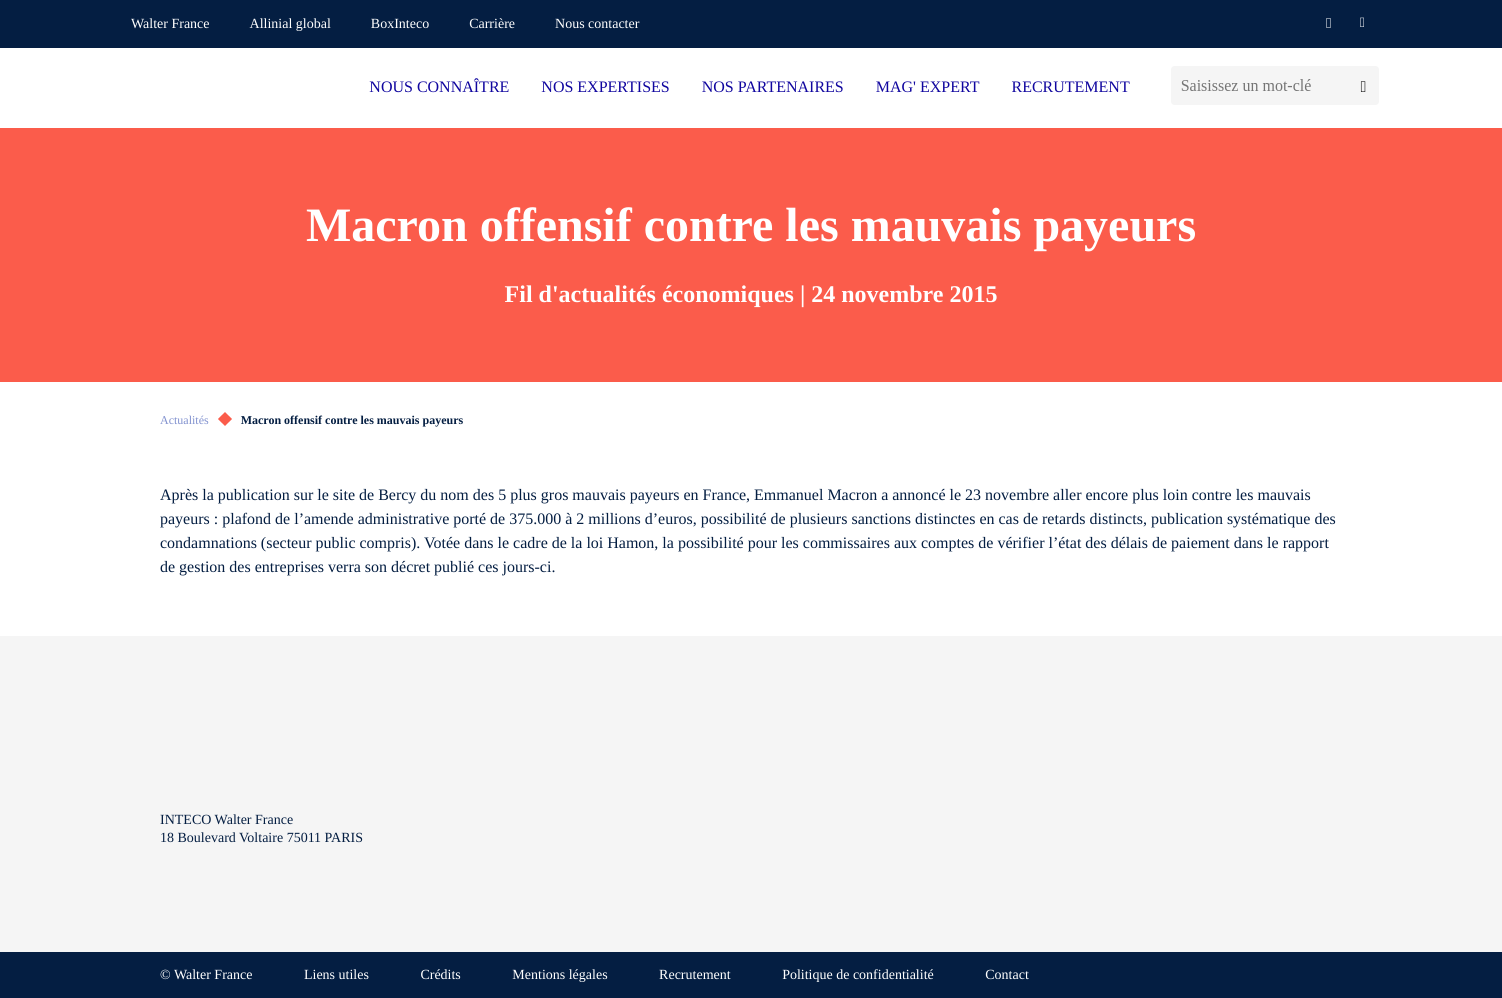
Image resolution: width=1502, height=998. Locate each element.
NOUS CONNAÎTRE (439, 87)
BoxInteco (400, 24)
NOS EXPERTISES (605, 87)
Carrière (492, 24)
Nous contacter (597, 24)
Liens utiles (336, 975)
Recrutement (695, 975)
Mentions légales (559, 975)
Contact (1007, 975)
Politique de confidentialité (858, 975)
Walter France (170, 24)
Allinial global (290, 24)
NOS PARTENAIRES (773, 87)
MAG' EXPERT (928, 87)
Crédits (440, 975)
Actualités (184, 420)
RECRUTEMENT (1070, 87)
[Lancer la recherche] (1363, 85)
